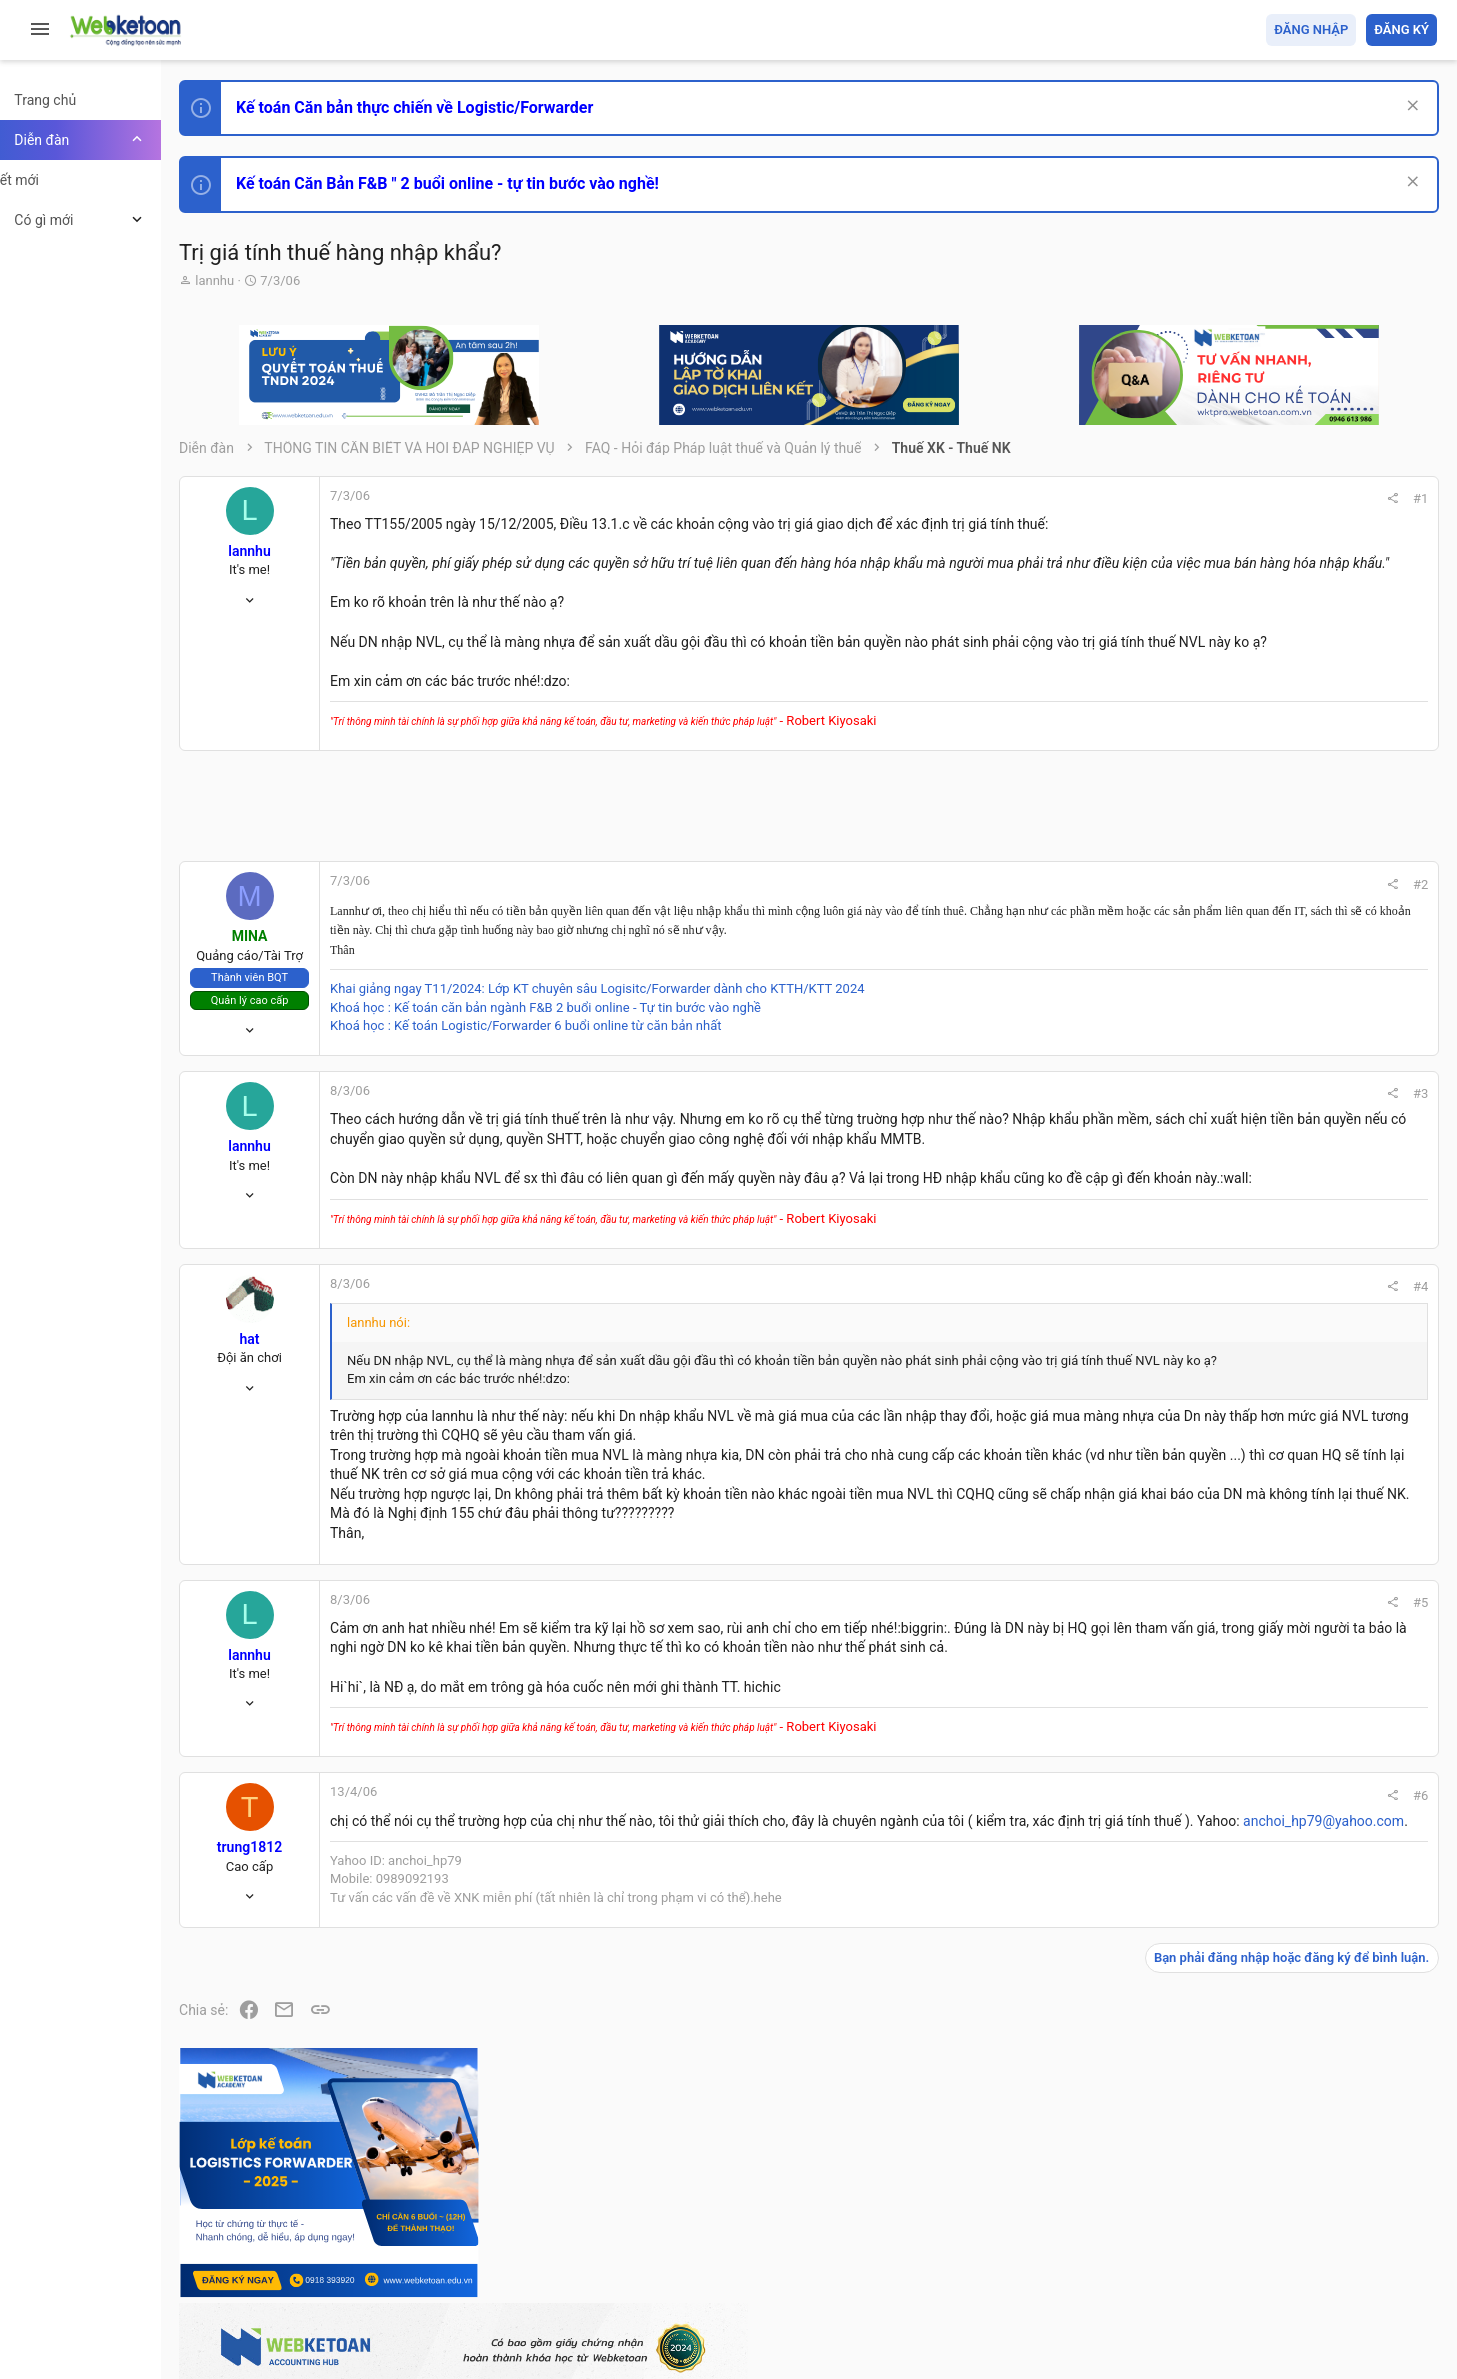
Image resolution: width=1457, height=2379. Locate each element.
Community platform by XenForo (405, 2297)
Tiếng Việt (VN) (353, 2247)
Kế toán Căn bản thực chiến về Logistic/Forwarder (465, 107)
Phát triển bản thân (1295, 1103)
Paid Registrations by (393, 2316)
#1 (1148, 498)
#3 (1148, 1132)
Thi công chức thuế (1296, 1547)
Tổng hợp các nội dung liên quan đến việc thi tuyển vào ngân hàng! (1325, 1361)
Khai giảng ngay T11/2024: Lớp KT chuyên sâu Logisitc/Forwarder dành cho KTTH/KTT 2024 (648, 1028)
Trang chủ (1350, 2247)
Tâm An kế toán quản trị (1281, 1653)
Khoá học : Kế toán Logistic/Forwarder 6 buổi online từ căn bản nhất (577, 1064)
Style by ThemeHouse (298, 2334)
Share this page (1312, 1765)
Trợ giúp (1286, 2247)
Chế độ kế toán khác (1299, 1436)
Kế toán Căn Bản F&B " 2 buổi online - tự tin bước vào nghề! (498, 183)
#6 (1148, 1930)
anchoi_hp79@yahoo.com (599, 1976)
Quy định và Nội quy (1102, 2247)
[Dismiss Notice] (1408, 107)
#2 (1148, 923)
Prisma (256, 2247)
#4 (1148, 1364)
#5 (1148, 1718)
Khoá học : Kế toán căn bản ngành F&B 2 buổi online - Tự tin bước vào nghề (596, 1046)
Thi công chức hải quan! (1315, 1139)
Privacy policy (1210, 2247)
